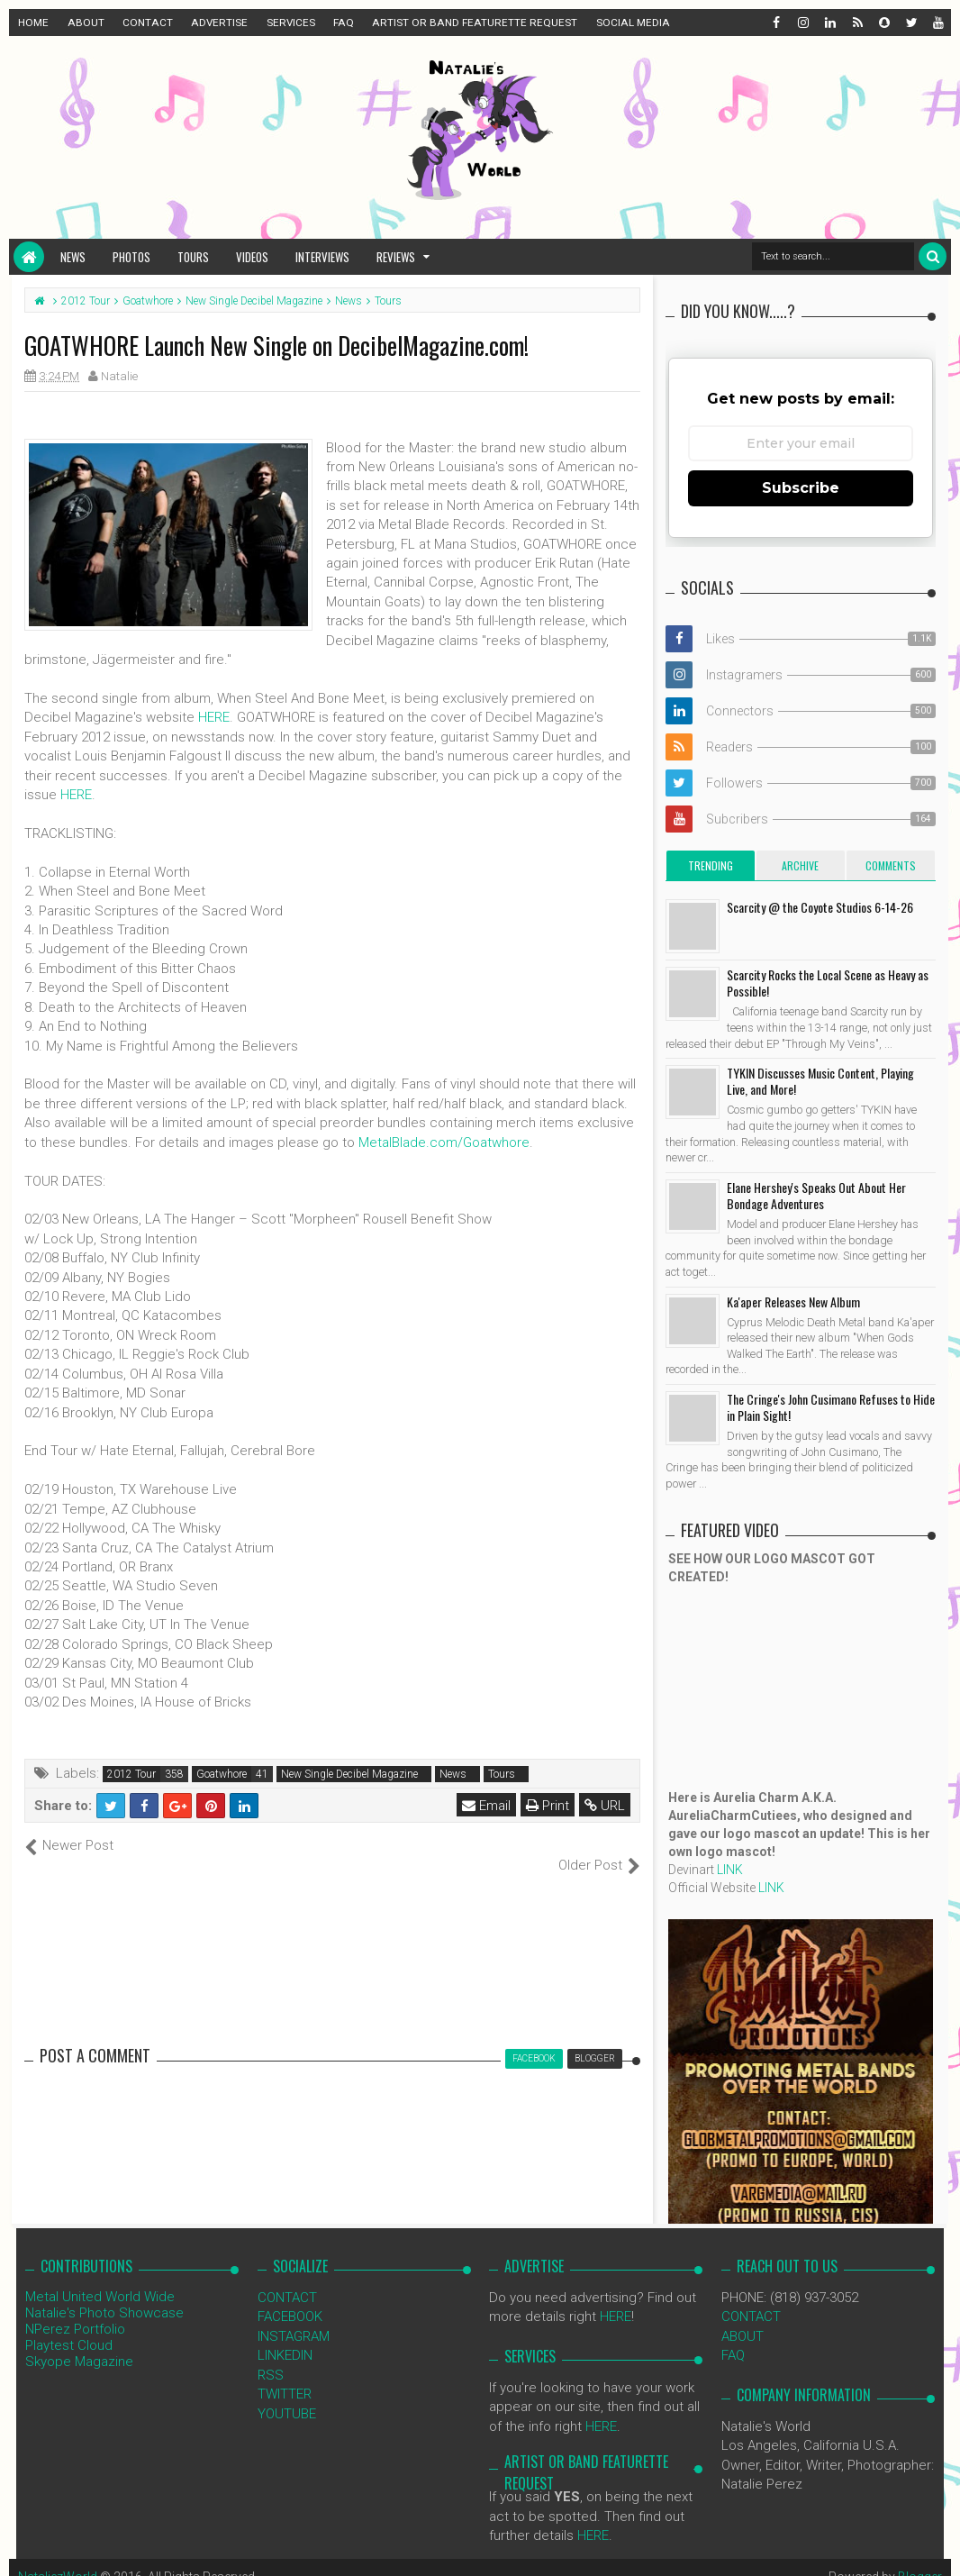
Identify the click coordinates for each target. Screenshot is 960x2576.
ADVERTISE (219, 22)
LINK (730, 1869)
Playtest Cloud (69, 2326)
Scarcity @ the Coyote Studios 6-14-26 (820, 906)
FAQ (343, 22)
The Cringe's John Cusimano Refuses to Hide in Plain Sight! (831, 1407)
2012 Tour (131, 1774)
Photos (131, 257)
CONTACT (147, 22)
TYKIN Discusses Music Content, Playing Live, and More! (820, 1080)
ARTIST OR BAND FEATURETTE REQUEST (474, 22)
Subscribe (800, 487)
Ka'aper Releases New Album (793, 1301)
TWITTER (285, 2375)
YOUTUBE (287, 2394)
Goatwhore (221, 1774)
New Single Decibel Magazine (349, 1774)
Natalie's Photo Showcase (104, 2294)
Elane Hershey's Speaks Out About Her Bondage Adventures (816, 1195)
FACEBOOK (290, 2297)
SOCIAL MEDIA (633, 22)
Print (547, 1806)
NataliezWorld (57, 2558)
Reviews (395, 257)
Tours (193, 257)
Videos (252, 257)
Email (486, 1806)
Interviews (322, 257)
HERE (214, 717)
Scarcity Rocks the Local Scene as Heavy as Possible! (827, 982)
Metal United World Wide (100, 2278)
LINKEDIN (285, 2336)
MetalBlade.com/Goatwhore (444, 1142)
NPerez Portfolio (75, 2310)
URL (604, 1806)
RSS (271, 2355)
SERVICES (291, 22)
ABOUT (86, 22)
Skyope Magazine (79, 2343)
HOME (33, 22)
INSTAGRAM (294, 2316)
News (73, 257)
